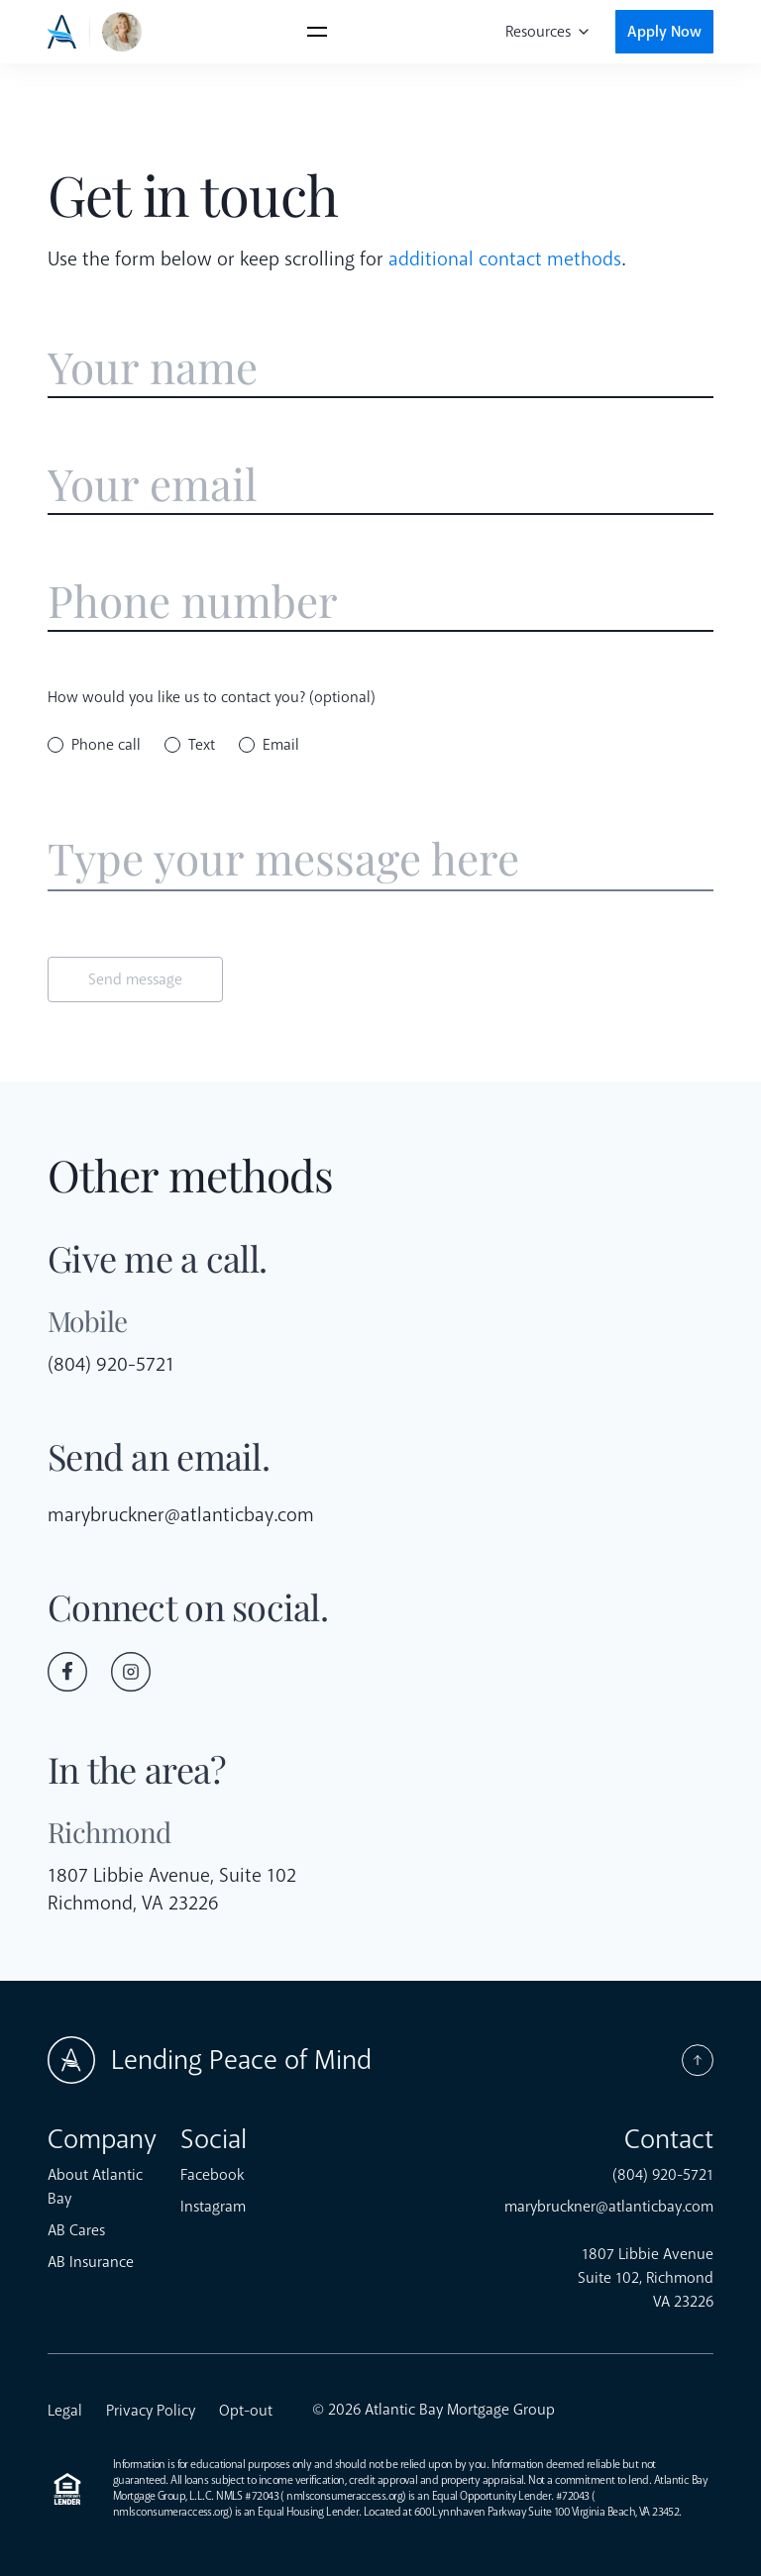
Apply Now (664, 32)
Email (281, 745)
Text (201, 745)
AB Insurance (91, 2262)
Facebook (212, 2175)
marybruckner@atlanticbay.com (181, 1514)
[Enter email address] (380, 484)
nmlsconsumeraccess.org (344, 2496)
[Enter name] (380, 367)
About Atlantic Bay (95, 2187)
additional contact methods (504, 259)
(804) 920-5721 (111, 1364)
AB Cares (76, 2230)
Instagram (213, 2206)
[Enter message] (380, 859)
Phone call (106, 745)
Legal (65, 2411)
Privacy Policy (150, 2411)
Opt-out (245, 2411)
